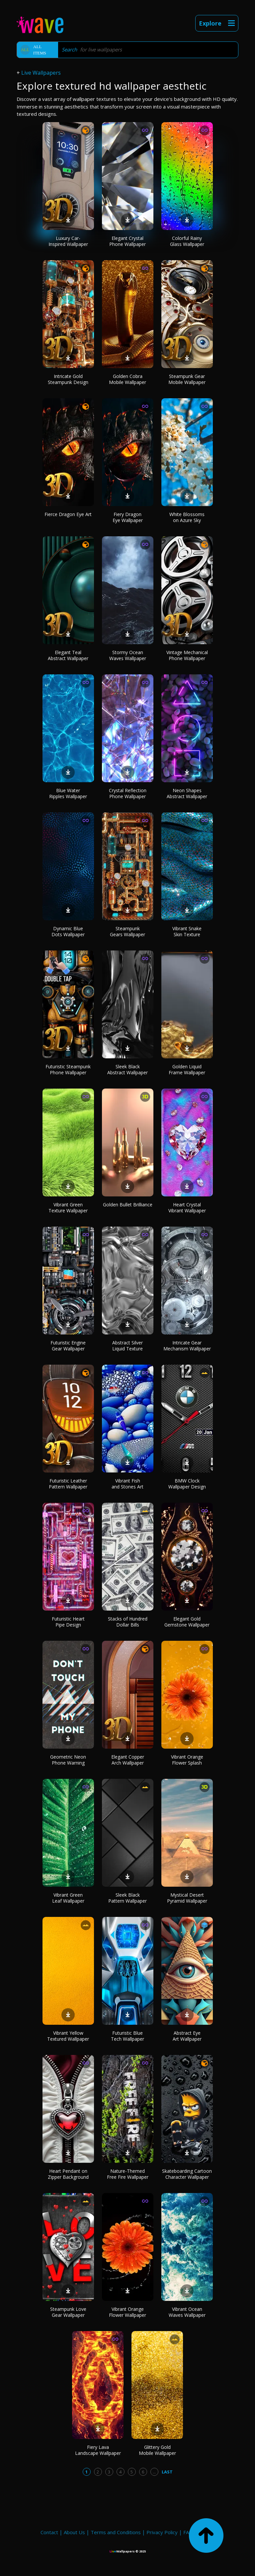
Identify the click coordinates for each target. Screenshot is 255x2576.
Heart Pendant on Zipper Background (68, 2174)
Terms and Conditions (116, 2532)
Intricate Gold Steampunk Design (68, 379)
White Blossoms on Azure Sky (187, 517)
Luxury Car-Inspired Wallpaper (68, 241)
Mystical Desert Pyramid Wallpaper (187, 1898)
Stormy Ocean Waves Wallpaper (127, 655)
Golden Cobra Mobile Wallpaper (127, 379)
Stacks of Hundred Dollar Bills (127, 1622)
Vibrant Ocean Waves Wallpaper (187, 2312)
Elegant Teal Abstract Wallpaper (68, 655)
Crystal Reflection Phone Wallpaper (127, 793)
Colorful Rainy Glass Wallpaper (187, 241)
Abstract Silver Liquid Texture (127, 1345)
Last (167, 2472)
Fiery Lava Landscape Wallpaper (98, 2450)
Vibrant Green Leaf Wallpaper (68, 1898)
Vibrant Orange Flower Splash (187, 1760)
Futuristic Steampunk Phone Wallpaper (68, 1069)
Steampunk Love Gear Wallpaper (68, 2312)
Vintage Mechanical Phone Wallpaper (187, 655)
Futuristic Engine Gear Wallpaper (68, 1345)
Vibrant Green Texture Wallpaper (68, 1207)
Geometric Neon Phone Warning (68, 1760)
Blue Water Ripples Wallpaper (68, 793)
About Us (74, 2532)
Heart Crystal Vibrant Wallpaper (187, 1207)
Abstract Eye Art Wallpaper (187, 2036)
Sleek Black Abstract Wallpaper (127, 1069)
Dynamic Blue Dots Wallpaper (68, 931)
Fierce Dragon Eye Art (68, 514)
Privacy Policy (162, 2532)
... (154, 2472)
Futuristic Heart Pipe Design (68, 1622)
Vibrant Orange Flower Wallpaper (127, 2312)
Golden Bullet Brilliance (127, 1204)
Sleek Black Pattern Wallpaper (127, 1898)
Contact (49, 2532)
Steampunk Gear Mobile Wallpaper (187, 379)
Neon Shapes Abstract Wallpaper (187, 793)
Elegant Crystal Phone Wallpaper (127, 241)
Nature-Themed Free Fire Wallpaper (127, 2174)
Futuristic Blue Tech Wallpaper (127, 2036)
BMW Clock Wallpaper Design (187, 1483)
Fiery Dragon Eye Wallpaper (128, 517)
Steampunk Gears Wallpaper (127, 931)
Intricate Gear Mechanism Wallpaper (187, 1345)
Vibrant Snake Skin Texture (187, 931)
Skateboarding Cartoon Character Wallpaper (187, 2174)
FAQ (188, 2532)
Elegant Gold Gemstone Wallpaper (187, 1622)
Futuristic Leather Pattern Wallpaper (68, 1483)
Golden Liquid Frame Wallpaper (187, 1069)
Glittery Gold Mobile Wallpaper (157, 2450)
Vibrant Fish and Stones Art (127, 1483)
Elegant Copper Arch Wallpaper (127, 1760)
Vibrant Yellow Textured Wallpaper (68, 2036)
